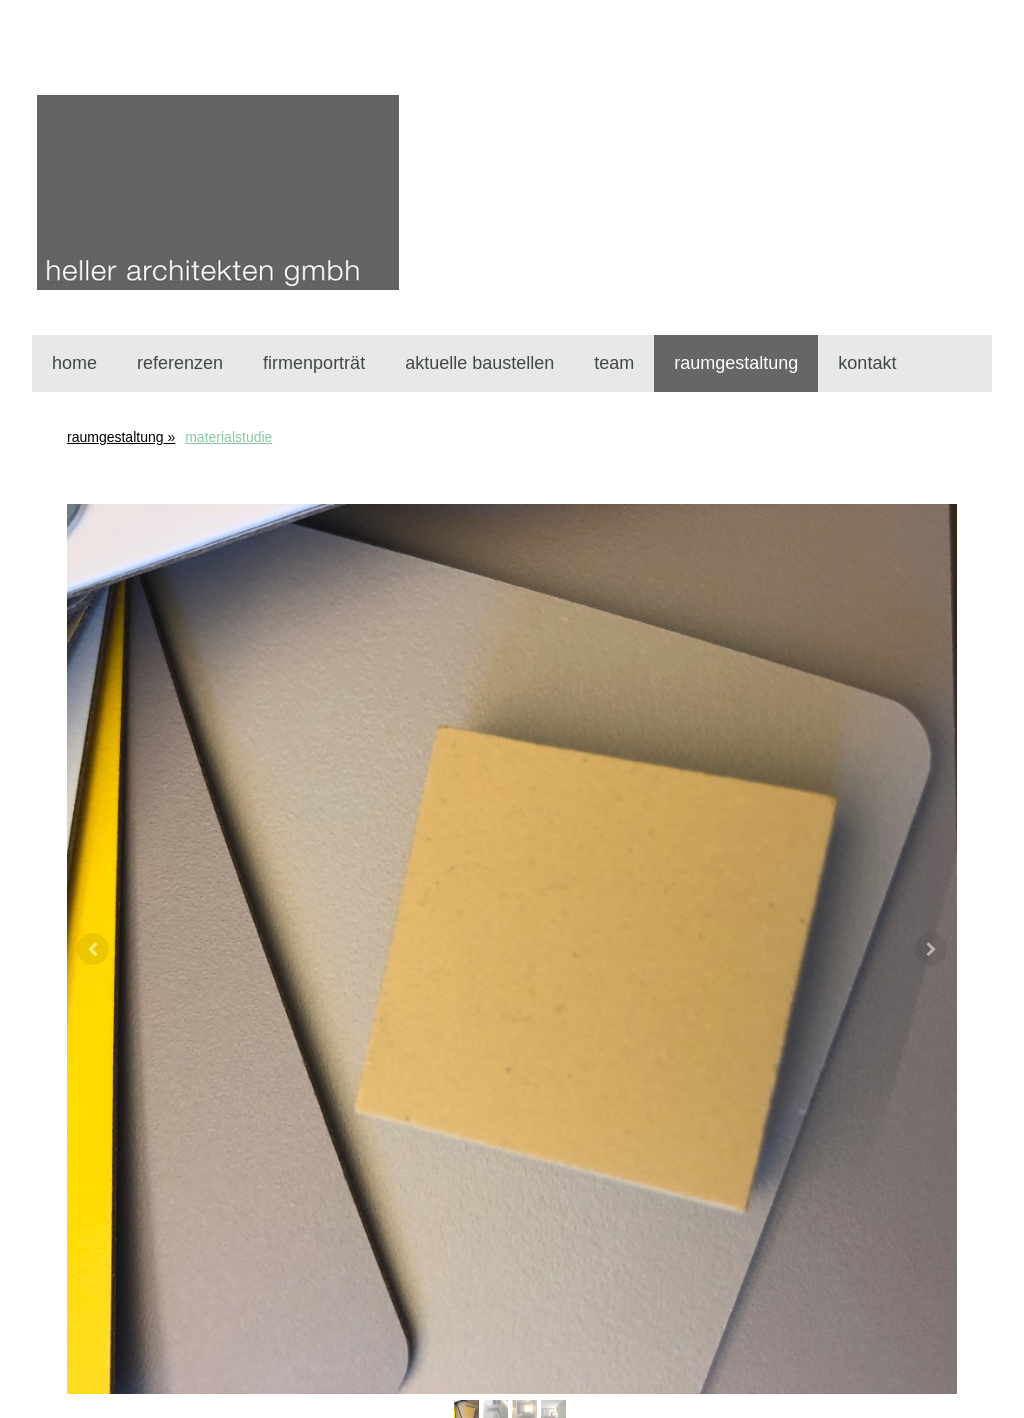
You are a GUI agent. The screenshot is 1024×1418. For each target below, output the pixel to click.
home (74, 363)
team (614, 363)
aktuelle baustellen (479, 363)
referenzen (180, 363)
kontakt (867, 363)
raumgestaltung (736, 363)
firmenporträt (314, 363)
